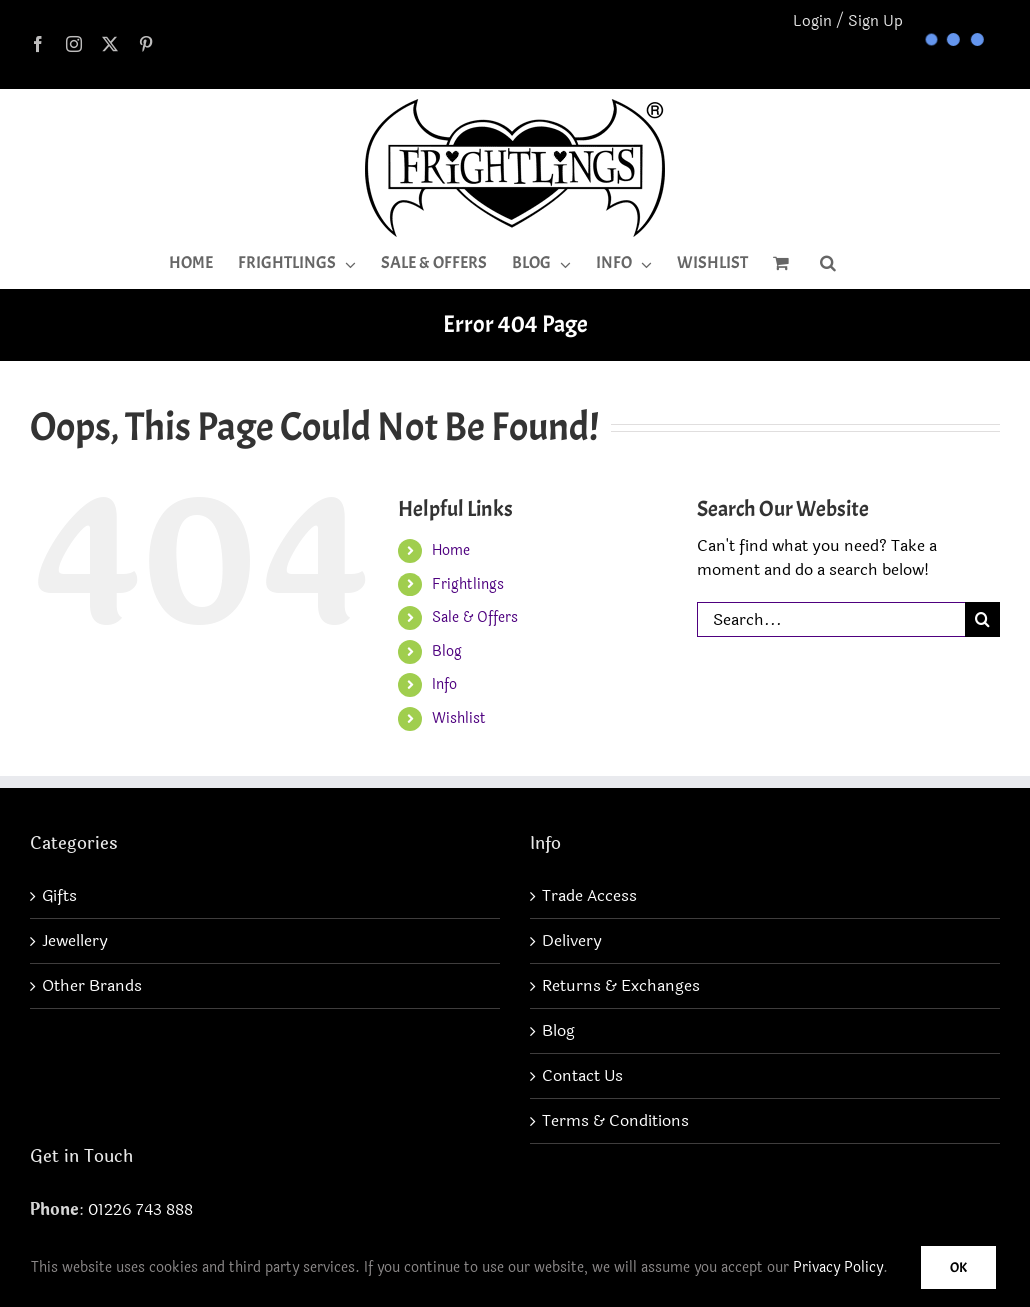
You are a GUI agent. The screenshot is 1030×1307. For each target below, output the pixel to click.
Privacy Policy (838, 1267)
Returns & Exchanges (621, 986)
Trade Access (589, 896)
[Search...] (831, 619)
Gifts (59, 896)
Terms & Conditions (615, 1121)
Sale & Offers (475, 617)
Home (451, 550)
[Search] (982, 619)
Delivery (572, 941)
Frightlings (468, 584)
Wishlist (459, 718)
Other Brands (92, 986)
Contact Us (582, 1076)
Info (444, 684)
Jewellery (75, 941)
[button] (828, 263)
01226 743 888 (140, 1209)
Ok (958, 1267)
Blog (447, 651)
